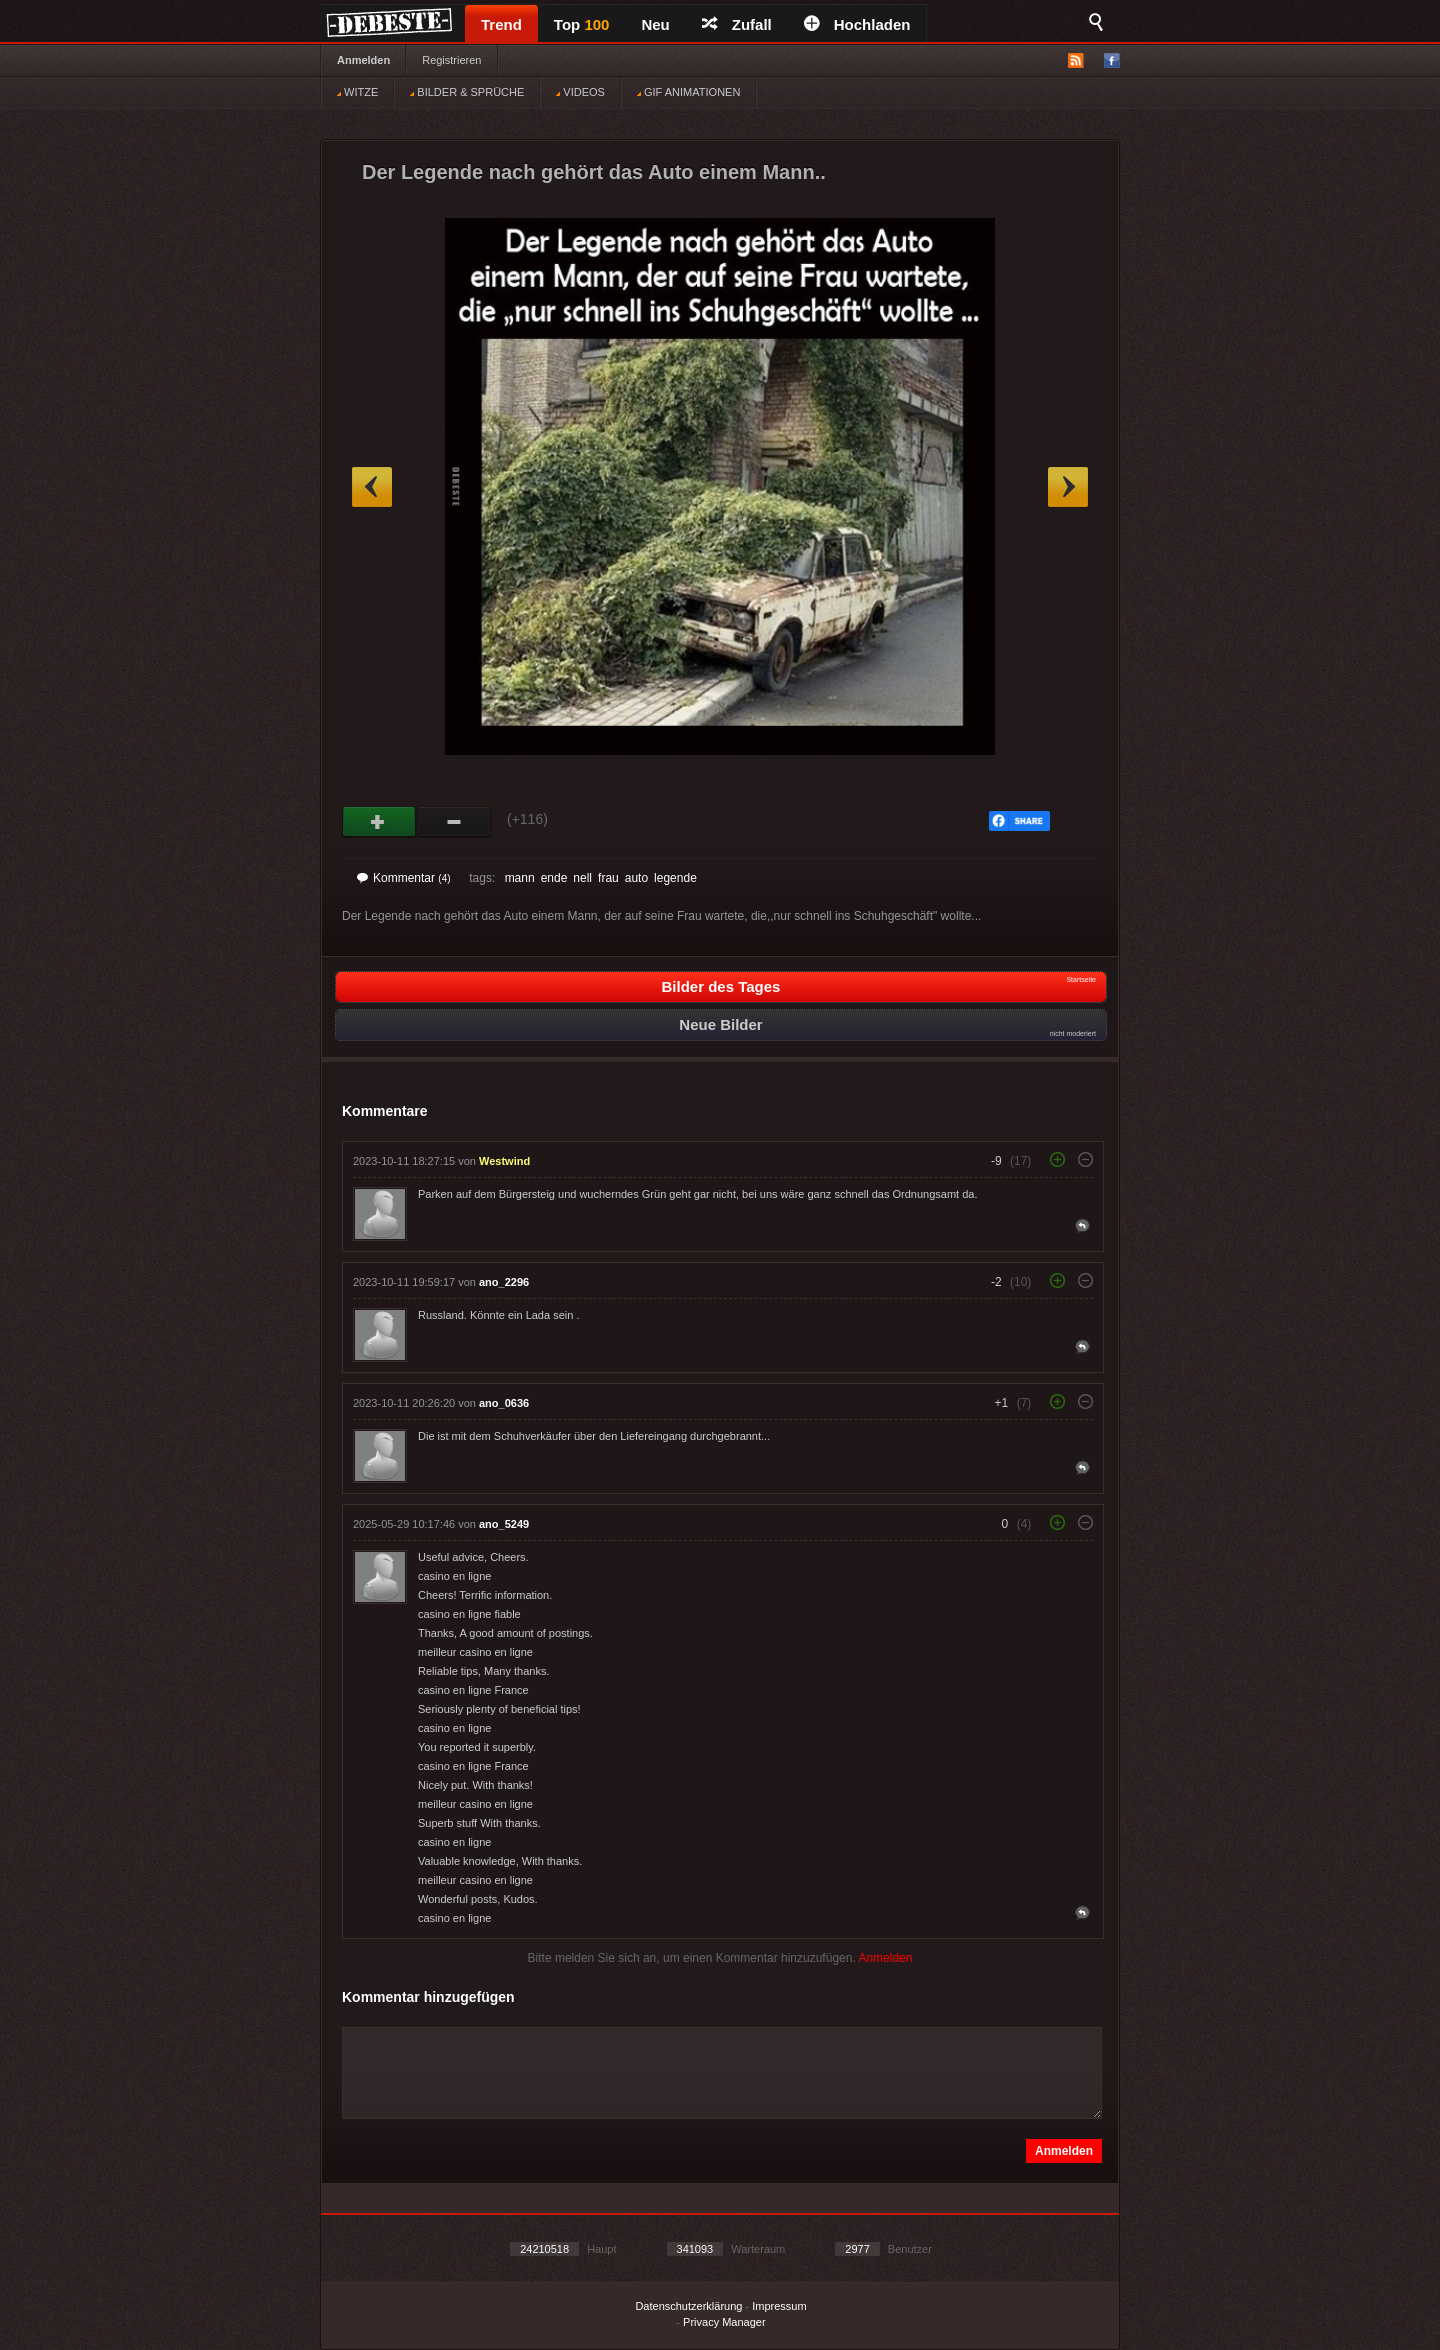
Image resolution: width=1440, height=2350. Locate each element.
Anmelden (363, 60)
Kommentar (404, 878)
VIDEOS (580, 92)
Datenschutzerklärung (688, 2306)
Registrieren (451, 60)
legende (675, 878)
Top (582, 24)
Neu (655, 24)
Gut (379, 822)
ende (554, 878)
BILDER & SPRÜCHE (467, 92)
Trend (501, 24)
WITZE (357, 92)
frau (608, 878)
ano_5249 (504, 1524)
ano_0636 (504, 1403)
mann (520, 878)
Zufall (737, 24)
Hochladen (857, 24)
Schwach (454, 822)
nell (582, 878)
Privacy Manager (724, 2322)
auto (636, 878)
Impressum (779, 2306)
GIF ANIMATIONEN (688, 92)
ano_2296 (504, 1282)
